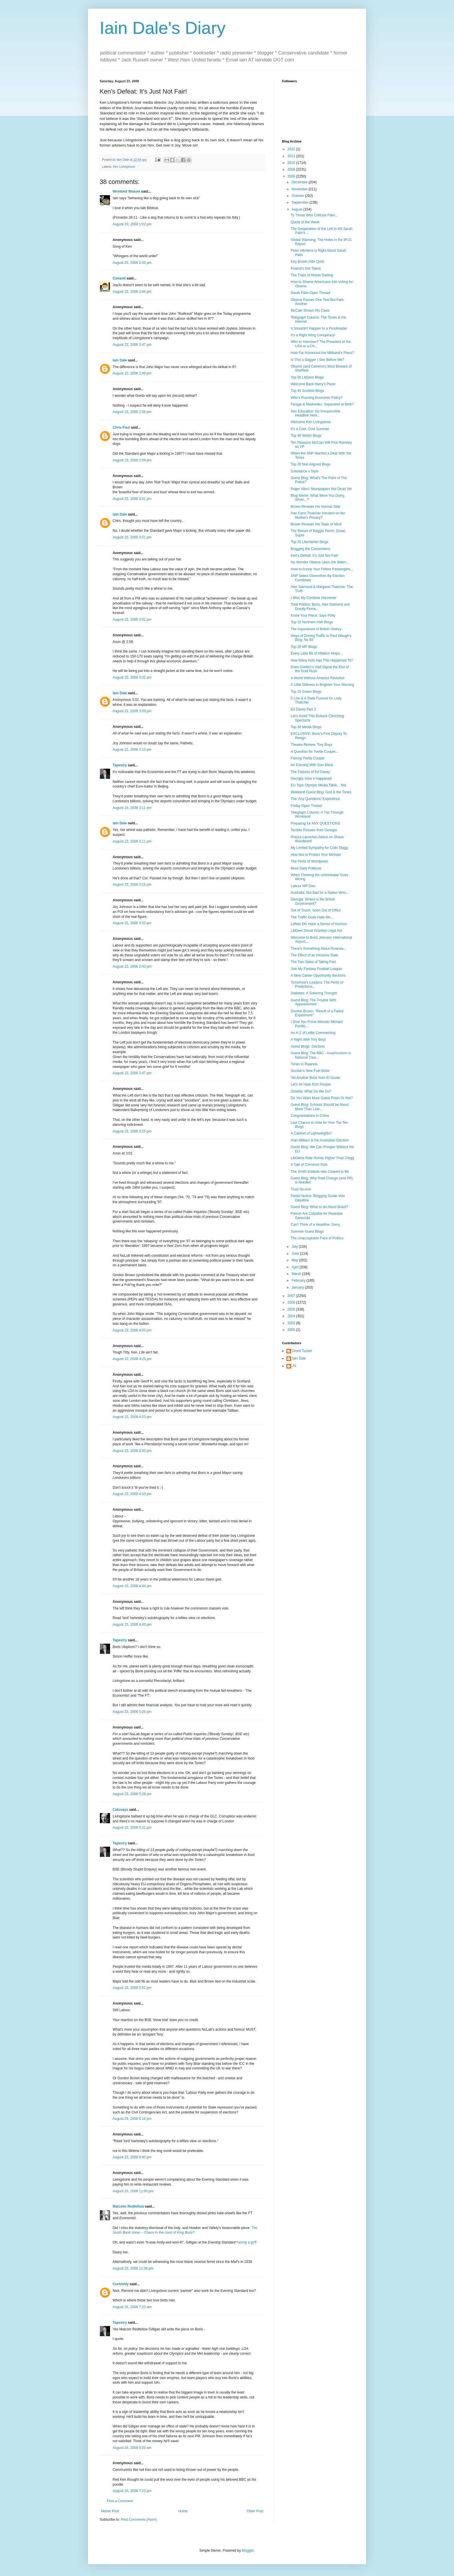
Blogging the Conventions (310, 549)
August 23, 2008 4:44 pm (132, 1586)
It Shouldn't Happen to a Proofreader (319, 328)
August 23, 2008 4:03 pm (132, 1330)
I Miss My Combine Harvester (313, 598)
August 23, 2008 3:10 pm (132, 750)
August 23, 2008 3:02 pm (132, 619)
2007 (292, 1296)
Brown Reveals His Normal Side (315, 507)
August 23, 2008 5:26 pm (132, 1712)
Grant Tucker (302, 1351)
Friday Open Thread (306, 806)
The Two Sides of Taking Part (313, 962)
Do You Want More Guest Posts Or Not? (322, 1098)
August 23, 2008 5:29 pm (132, 1794)
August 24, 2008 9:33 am (132, 2448)
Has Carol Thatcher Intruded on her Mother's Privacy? (318, 515)
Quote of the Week (305, 222)
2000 (292, 1330)
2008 (292, 176)
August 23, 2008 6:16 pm (132, 2119)
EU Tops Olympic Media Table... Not (318, 785)
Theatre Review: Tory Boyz (311, 745)
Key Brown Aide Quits (307, 262)
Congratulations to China (310, 1116)
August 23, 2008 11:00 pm (133, 2191)
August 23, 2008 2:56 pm (132, 412)
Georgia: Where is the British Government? (313, 901)
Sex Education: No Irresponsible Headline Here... (315, 413)
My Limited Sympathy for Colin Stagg (319, 848)
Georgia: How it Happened (311, 779)
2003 (292, 1323)
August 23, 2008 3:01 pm (132, 499)
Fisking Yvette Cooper (308, 758)
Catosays (120, 1810)
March (297, 1274)
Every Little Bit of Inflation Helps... (317, 653)
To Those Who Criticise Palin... (314, 215)
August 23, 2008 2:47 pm (132, 345)
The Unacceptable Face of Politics (317, 1238)
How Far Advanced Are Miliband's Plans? (322, 353)
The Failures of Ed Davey (310, 772)
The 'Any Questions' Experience (315, 799)
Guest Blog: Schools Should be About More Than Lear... (320, 1107)
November (300, 189)
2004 (292, 1316)
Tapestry (120, 765)
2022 (292, 149)
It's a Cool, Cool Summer (310, 429)
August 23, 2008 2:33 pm (132, 263)
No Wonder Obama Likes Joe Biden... (320, 562)
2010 (292, 163)
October (298, 196)
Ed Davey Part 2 (303, 709)
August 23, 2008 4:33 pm (132, 1494)
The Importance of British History (316, 629)
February (299, 1280)
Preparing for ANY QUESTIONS (315, 823)
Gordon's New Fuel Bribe (310, 1071)
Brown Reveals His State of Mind (316, 524)
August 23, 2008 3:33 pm (132, 923)
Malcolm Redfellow (128, 2206)
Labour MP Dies (303, 886)
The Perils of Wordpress (309, 861)
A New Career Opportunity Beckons (318, 975)
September (301, 202)
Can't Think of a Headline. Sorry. (315, 1225)
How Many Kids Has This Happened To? (322, 660)
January (298, 1287)
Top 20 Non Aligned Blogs (310, 464)
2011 (292, 156)
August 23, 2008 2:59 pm (132, 460)
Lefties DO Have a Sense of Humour (319, 924)
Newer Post (110, 2511)
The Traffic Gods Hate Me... (312, 917)
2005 (292, 1309)
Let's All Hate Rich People (311, 1084)
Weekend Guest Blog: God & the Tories (321, 792)
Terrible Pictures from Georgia (314, 830)
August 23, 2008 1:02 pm (132, 224)
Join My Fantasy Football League (316, 969)
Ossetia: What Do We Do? (311, 1091)
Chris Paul (121, 427)
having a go (246, 2242)
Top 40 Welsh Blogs (306, 436)
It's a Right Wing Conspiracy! (313, 335)
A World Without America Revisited (317, 678)
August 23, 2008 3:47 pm (132, 1073)
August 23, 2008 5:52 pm (132, 1988)
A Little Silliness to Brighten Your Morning (322, 685)
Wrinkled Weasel (126, 191)
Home (183, 2511)
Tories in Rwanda (304, 1064)
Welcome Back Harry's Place (313, 384)
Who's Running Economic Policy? (317, 398)
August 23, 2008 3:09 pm (132, 711)
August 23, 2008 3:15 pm (132, 885)
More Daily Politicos (306, 868)
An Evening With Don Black (312, 765)
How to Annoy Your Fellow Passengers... (322, 569)
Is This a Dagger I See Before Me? (317, 360)
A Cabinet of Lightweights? (311, 1133)
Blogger (248, 2550)
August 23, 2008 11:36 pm (133, 2268)
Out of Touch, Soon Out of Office (316, 910)
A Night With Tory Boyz (308, 1039)
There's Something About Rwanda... (318, 949)
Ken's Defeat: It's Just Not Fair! (314, 555)
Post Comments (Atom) (139, 2519)
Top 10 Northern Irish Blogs (312, 622)
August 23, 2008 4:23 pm (132, 1359)
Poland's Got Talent (306, 268)
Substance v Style (304, 471)
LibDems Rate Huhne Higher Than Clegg (322, 1158)
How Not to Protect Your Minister (316, 855)
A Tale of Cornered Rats (309, 1165)
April (295, 1267)
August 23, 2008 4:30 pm (132, 1451)
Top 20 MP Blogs (304, 647)
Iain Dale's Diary (163, 28)
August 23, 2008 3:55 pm (132, 1131)
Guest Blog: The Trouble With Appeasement (313, 1002)
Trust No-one (301, 1189)
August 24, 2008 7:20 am (132, 2307)
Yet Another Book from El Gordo (315, 1078)
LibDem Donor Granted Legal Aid (316, 931)
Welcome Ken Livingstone (311, 422)
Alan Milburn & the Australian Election (320, 1140)
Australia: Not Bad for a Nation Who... (320, 893)
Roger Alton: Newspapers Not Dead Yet (321, 489)
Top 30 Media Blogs (306, 727)
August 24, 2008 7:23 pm (132, 2491)
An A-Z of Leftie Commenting (313, 1033)
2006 (292, 1302)
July (295, 1247)
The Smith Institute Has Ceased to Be (320, 1172)
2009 (292, 169)
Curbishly (121, 2284)
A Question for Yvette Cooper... (314, 752)
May (295, 1260)
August (297, 209)
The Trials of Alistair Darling (312, 275)
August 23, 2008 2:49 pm (132, 373)
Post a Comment (120, 2501)
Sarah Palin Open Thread (310, 293)
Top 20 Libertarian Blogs (309, 542)
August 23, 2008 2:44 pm (132, 292)
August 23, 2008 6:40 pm (132, 2157)
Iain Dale (120, 360)
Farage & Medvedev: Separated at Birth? (322, 404)
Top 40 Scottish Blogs (307, 391)
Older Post (255, 2511)
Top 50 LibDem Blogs (307, 377)
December (300, 182)
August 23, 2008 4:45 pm (132, 1625)
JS (294, 1366)
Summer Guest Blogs (307, 1231)
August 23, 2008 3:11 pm (132, 808)
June (296, 1254)
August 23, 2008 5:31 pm (132, 1828)
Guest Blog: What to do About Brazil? (319, 1207)
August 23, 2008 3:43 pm (132, 966)
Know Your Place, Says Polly (313, 615)
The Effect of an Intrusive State (314, 955)
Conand (119, 278)
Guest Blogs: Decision (308, 1046)
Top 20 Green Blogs (306, 692)
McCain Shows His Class (310, 310)
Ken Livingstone (124, 166)
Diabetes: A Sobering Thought (314, 993)
